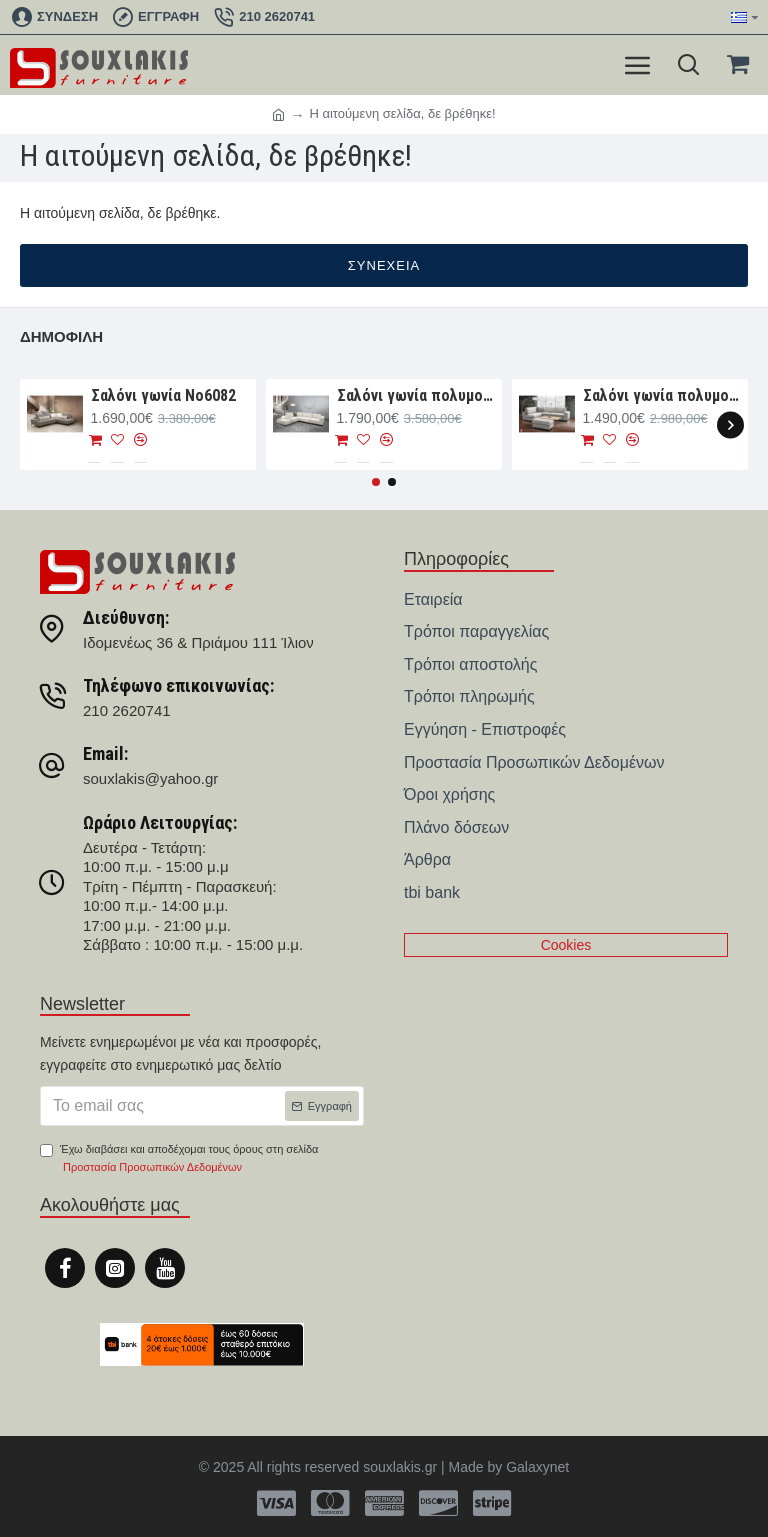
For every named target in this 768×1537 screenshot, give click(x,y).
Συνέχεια (384, 265)
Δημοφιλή (61, 336)
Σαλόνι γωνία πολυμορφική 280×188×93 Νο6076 (662, 395)
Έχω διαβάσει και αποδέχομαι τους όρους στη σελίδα (179, 1159)
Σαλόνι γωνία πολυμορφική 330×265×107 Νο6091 (416, 395)
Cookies (566, 945)
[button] (730, 424)
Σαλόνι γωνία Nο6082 (163, 395)
